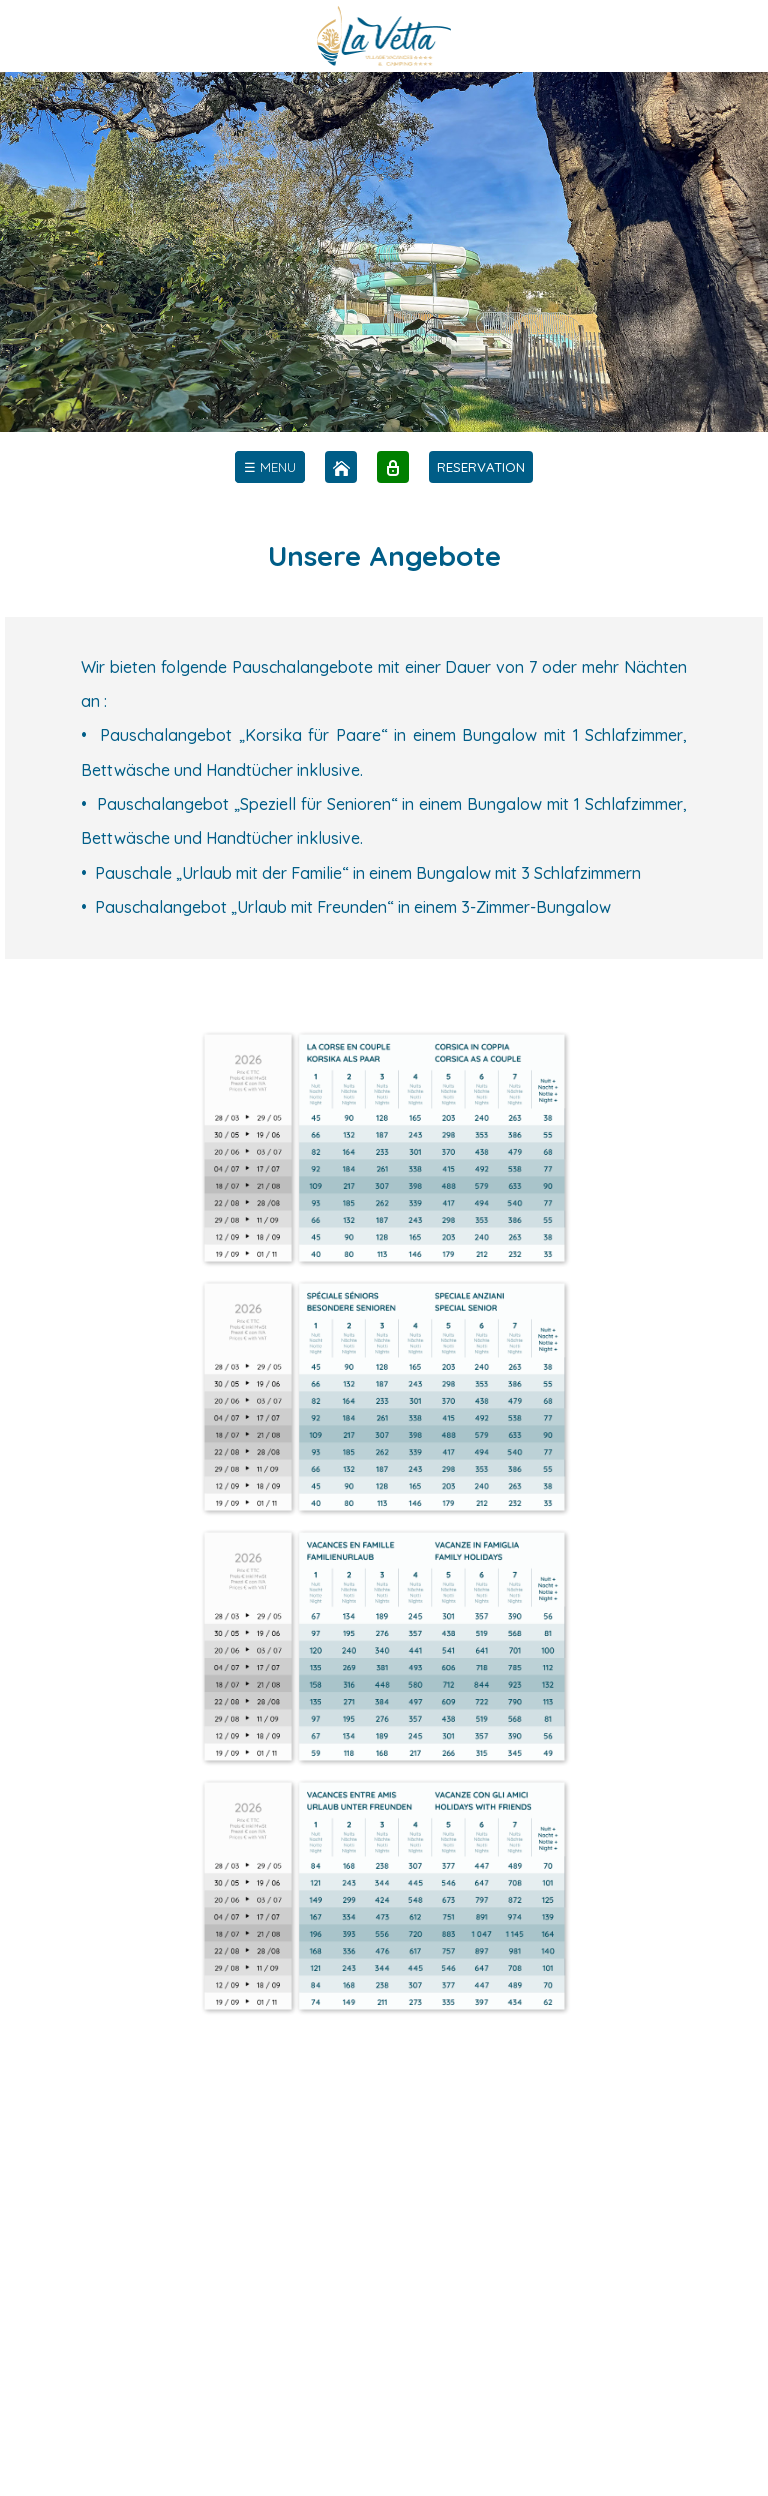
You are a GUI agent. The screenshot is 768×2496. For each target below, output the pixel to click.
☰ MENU (270, 467)
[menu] (270, 467)
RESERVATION (481, 467)
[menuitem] (270, 467)
